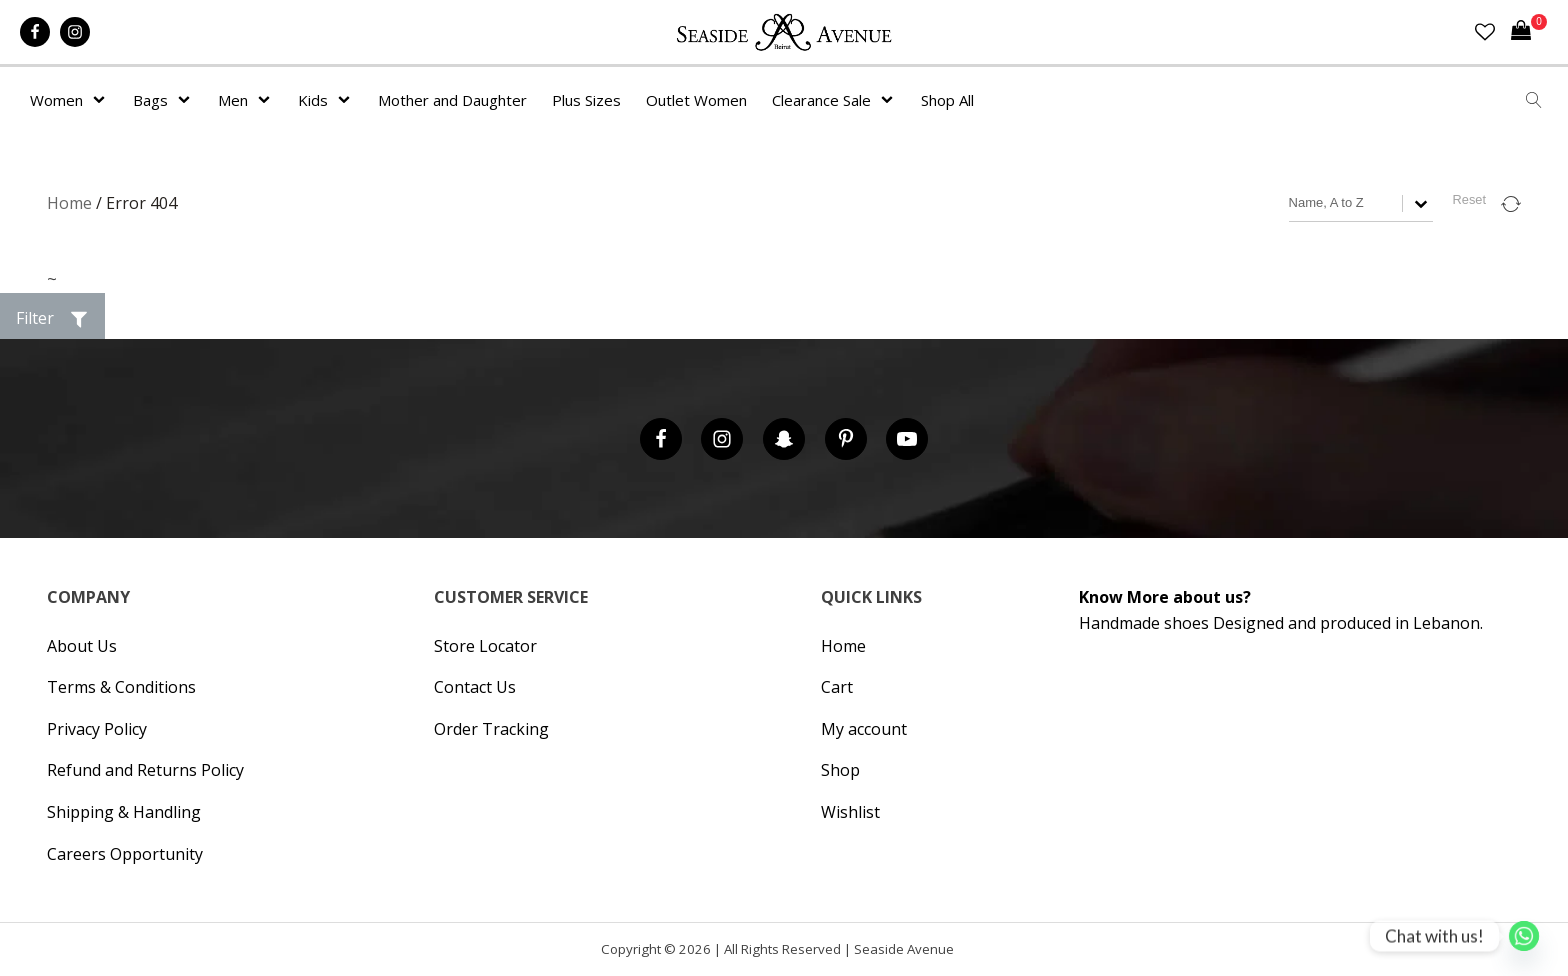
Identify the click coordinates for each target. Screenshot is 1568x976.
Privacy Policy (97, 729)
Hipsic (965, 953)
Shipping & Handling (124, 812)
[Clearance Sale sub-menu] (891, 100)
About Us (82, 646)
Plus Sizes (586, 100)
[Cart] (1529, 32)
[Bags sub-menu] (188, 100)
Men (233, 100)
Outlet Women (696, 100)
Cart (837, 687)
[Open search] (1534, 100)
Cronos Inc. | (960, 953)
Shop (840, 770)
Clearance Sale (821, 100)
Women (56, 100)
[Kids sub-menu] (348, 100)
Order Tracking (491, 729)
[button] (52, 319)
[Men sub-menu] (268, 100)
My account (864, 729)
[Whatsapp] (1524, 936)
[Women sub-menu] (103, 100)
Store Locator (485, 646)
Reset (1469, 199)
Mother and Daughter (452, 100)
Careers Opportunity (125, 854)
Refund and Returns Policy (145, 770)
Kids (313, 100)
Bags (150, 100)
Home (69, 203)
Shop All (947, 100)
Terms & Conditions (121, 687)
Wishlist (850, 812)
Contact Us (475, 687)
